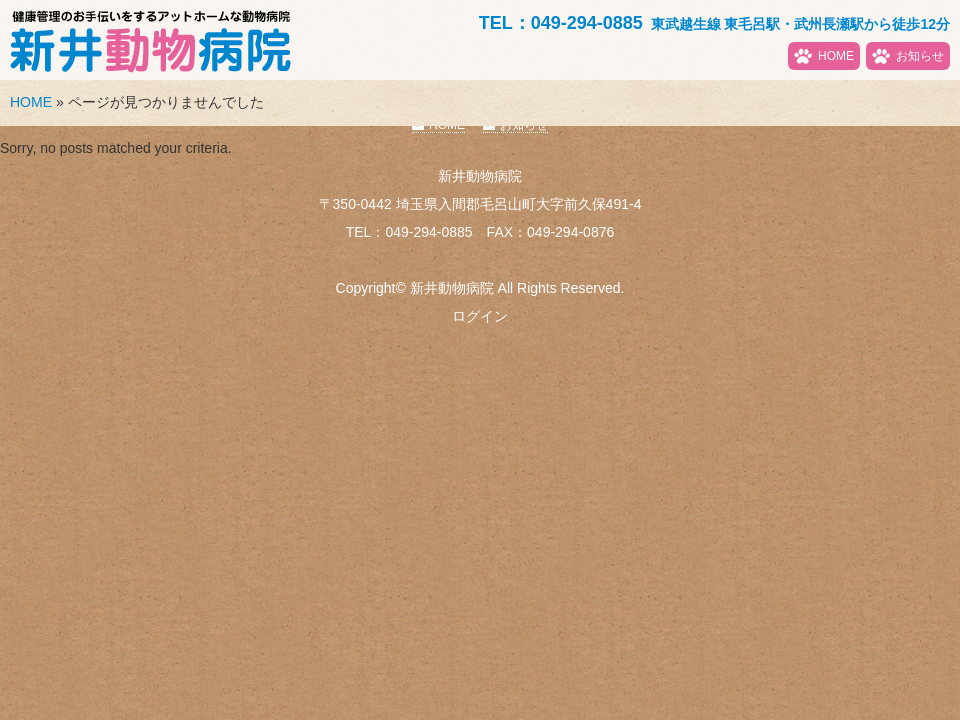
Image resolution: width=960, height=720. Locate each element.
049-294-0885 (428, 232)
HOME (836, 56)
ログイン (480, 316)
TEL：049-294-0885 (561, 23)
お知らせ (920, 56)
